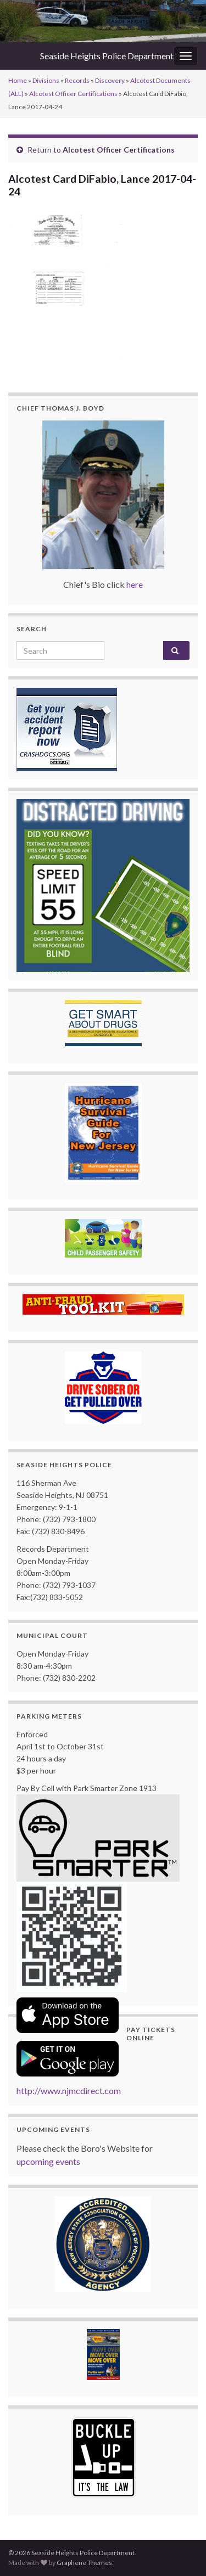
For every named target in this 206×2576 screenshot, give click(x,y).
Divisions (45, 80)
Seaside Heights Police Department (107, 55)
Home (17, 80)
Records (77, 80)
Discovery (110, 80)
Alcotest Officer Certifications (73, 93)
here (134, 584)
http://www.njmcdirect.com (68, 2090)
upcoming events (48, 2161)
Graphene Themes (84, 2562)
